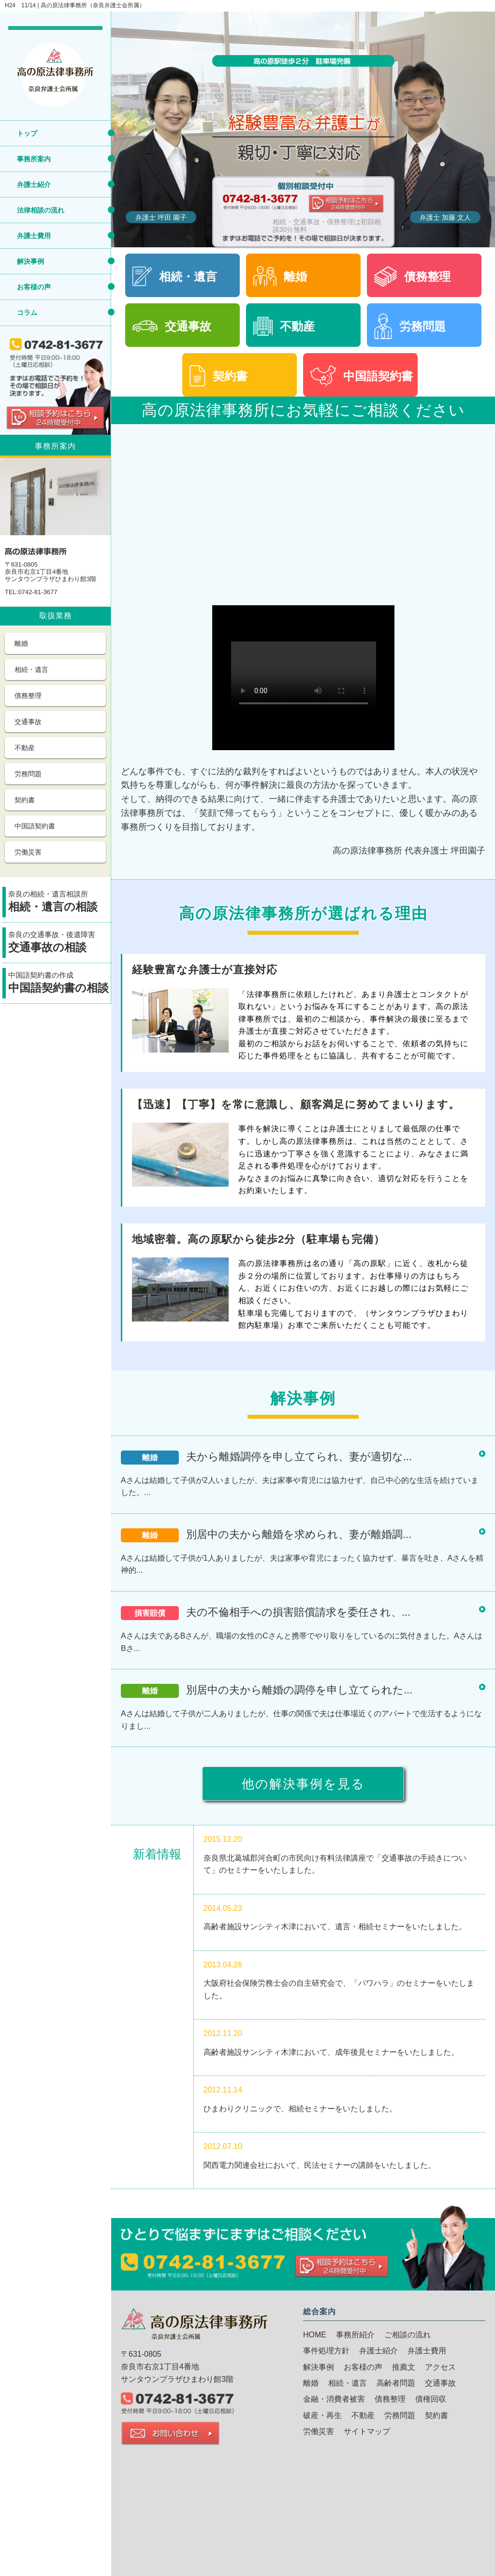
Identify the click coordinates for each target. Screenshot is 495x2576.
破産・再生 (322, 2415)
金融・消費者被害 (334, 2399)
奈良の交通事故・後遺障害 (59, 943)
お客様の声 (34, 287)
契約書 (25, 800)
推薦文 (403, 2367)
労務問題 (28, 774)
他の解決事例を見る (303, 1784)
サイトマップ (367, 2431)
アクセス (440, 2367)
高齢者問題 (396, 2383)
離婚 (21, 643)
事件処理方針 (326, 2351)
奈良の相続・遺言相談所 (59, 902)
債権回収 (430, 2399)
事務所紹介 (355, 2335)
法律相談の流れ (40, 210)
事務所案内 (34, 159)
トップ (27, 133)
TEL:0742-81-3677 (31, 592)
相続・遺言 (31, 669)
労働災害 (28, 852)
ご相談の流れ (407, 2335)
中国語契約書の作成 (59, 983)
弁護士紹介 (34, 184)
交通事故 (28, 722)
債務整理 (28, 695)
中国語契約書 (35, 826)
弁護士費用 (34, 236)
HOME (314, 2335)
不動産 (25, 748)
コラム (27, 312)
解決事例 (30, 261)
